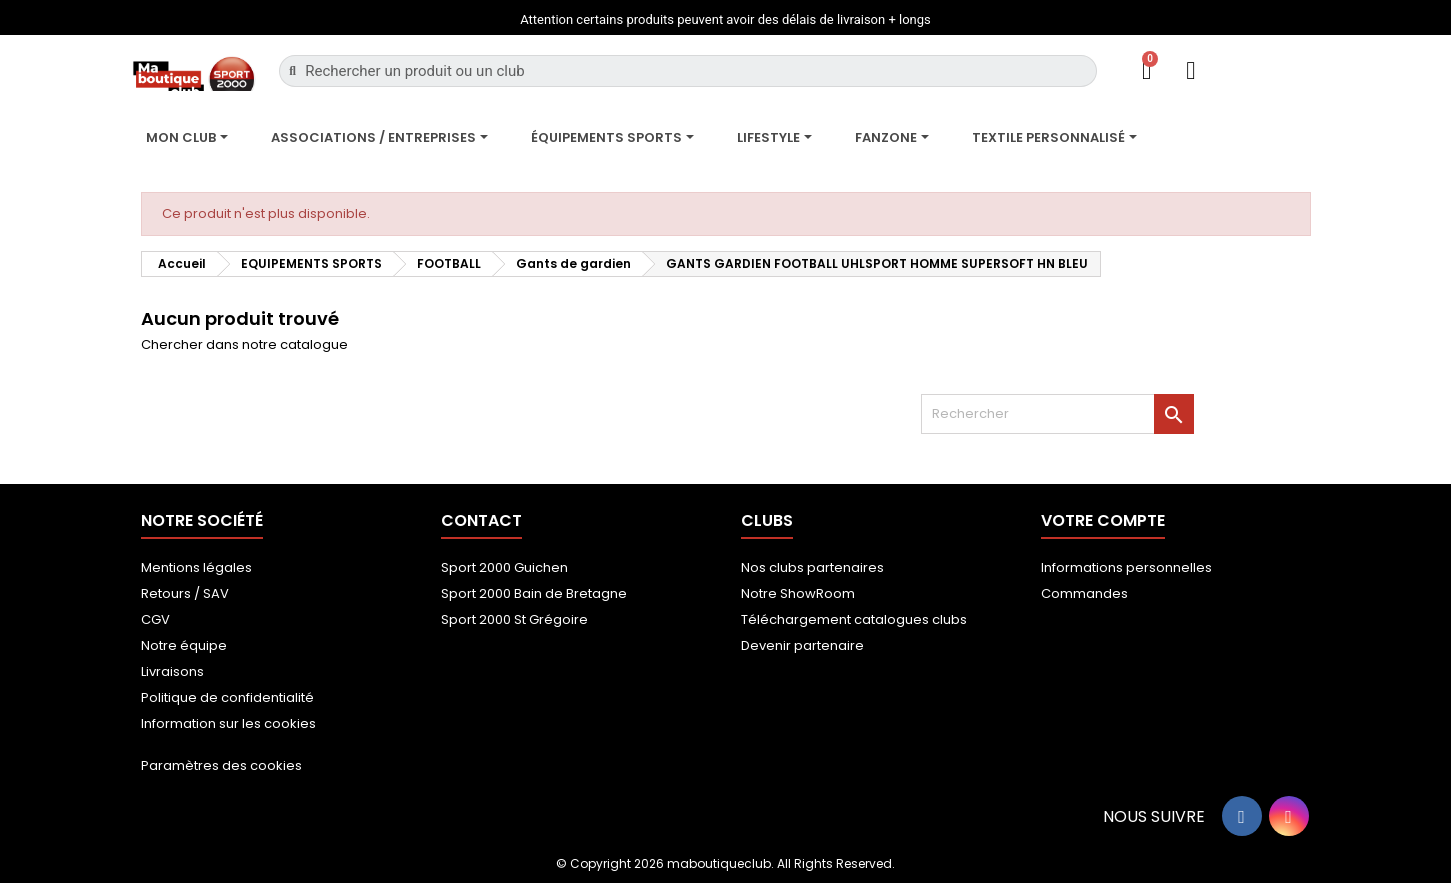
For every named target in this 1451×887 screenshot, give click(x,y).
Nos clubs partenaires (812, 567)
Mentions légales (196, 567)
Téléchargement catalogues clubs (854, 619)
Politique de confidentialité (227, 697)
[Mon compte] (1190, 70)
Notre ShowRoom (798, 593)
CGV (155, 619)
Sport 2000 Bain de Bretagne (534, 593)
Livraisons (172, 671)
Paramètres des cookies (221, 765)
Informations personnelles (1126, 567)
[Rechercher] (1057, 414)
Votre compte (1103, 520)
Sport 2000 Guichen (504, 567)
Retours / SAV (185, 593)
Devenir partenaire (802, 645)
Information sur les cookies (228, 723)
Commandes (1084, 593)
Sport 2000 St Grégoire (514, 619)
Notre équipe (184, 645)
